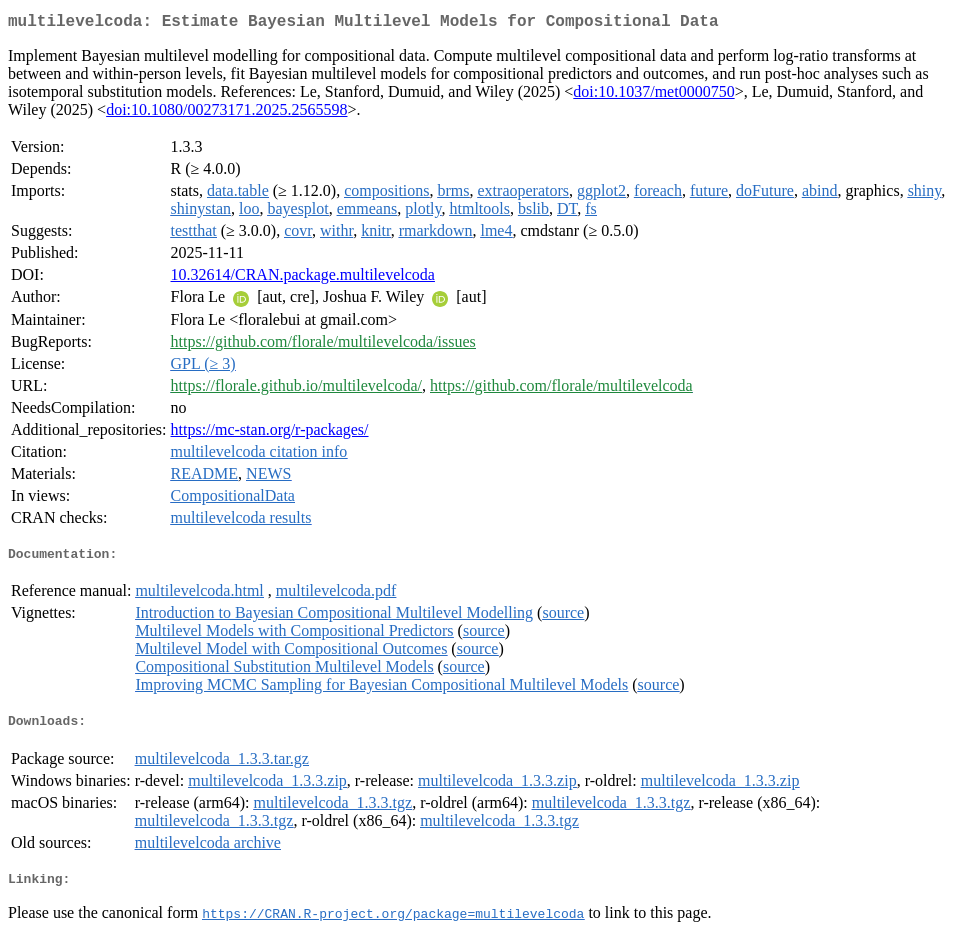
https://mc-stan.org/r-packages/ (270, 433)
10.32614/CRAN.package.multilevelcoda (303, 278)
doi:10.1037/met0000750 (653, 95)
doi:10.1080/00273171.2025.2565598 (226, 113)
